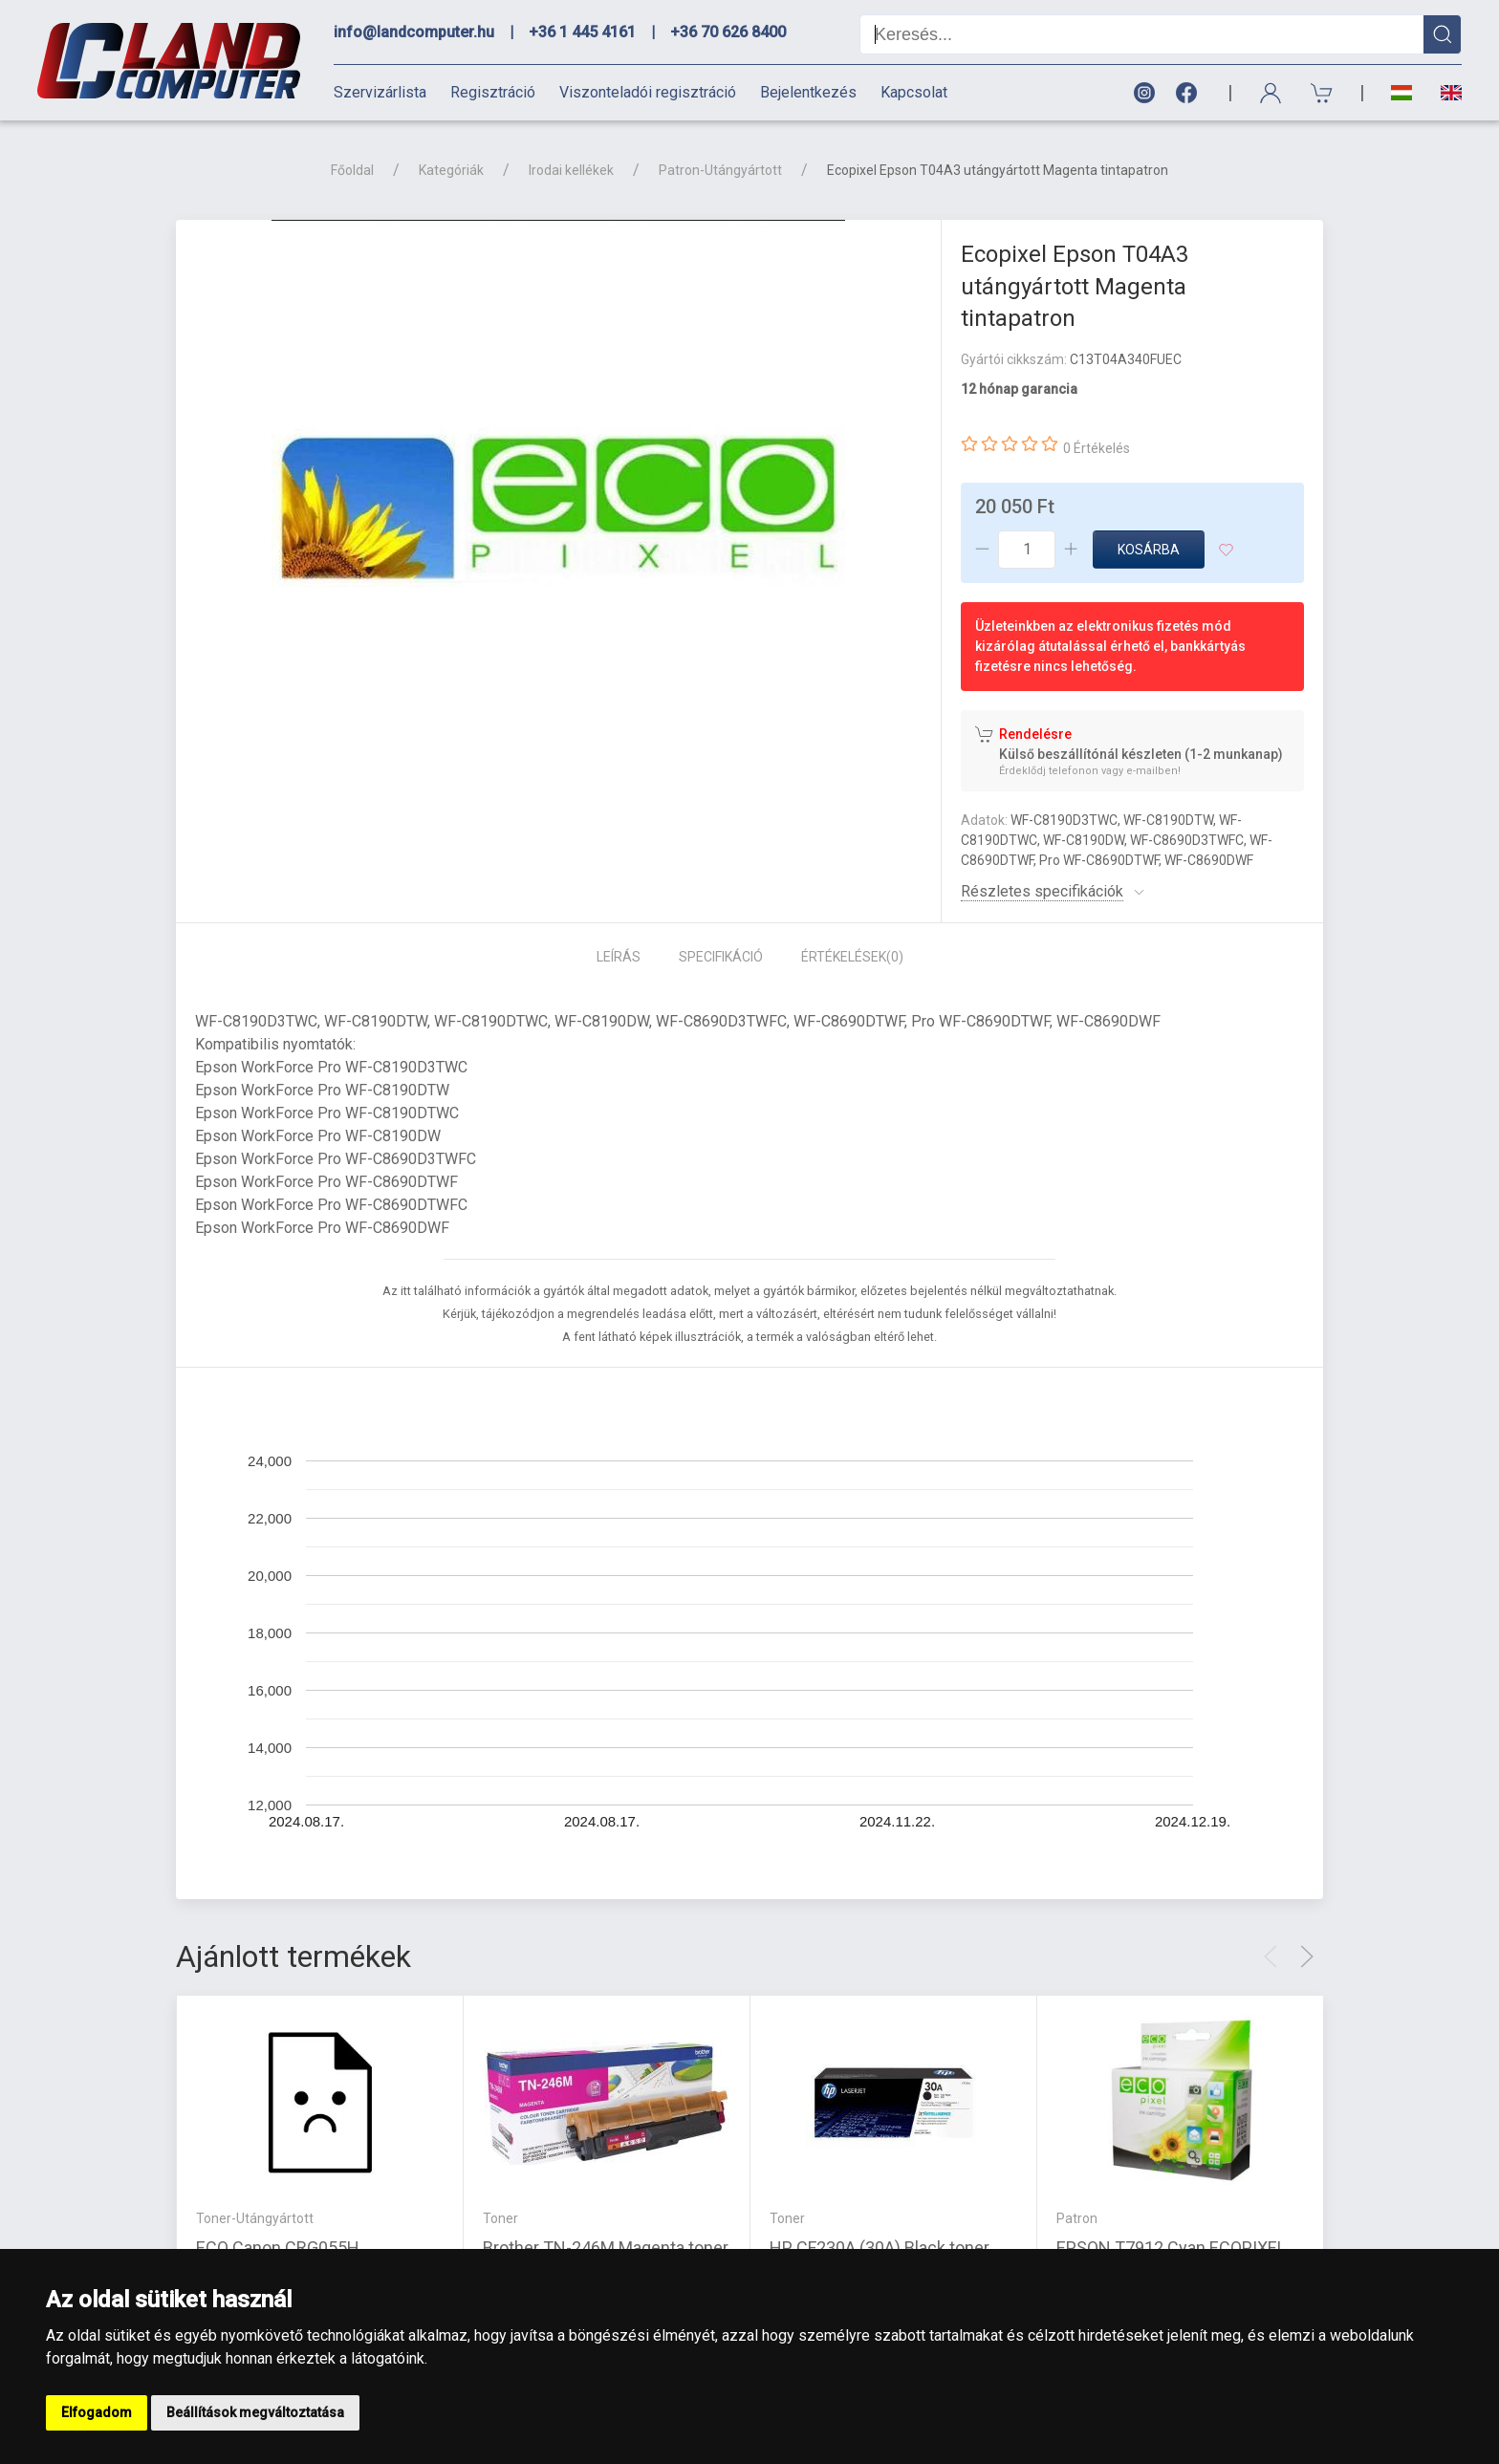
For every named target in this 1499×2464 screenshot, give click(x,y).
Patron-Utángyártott (720, 170)
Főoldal (352, 170)
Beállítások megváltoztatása (255, 2412)
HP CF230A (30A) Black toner (879, 2247)
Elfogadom (96, 2412)
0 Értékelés (1096, 448)
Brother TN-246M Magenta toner (605, 2247)
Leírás (619, 956)
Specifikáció (721, 956)
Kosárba (1149, 549)
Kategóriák (451, 170)
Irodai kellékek (571, 170)
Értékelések (852, 956)
